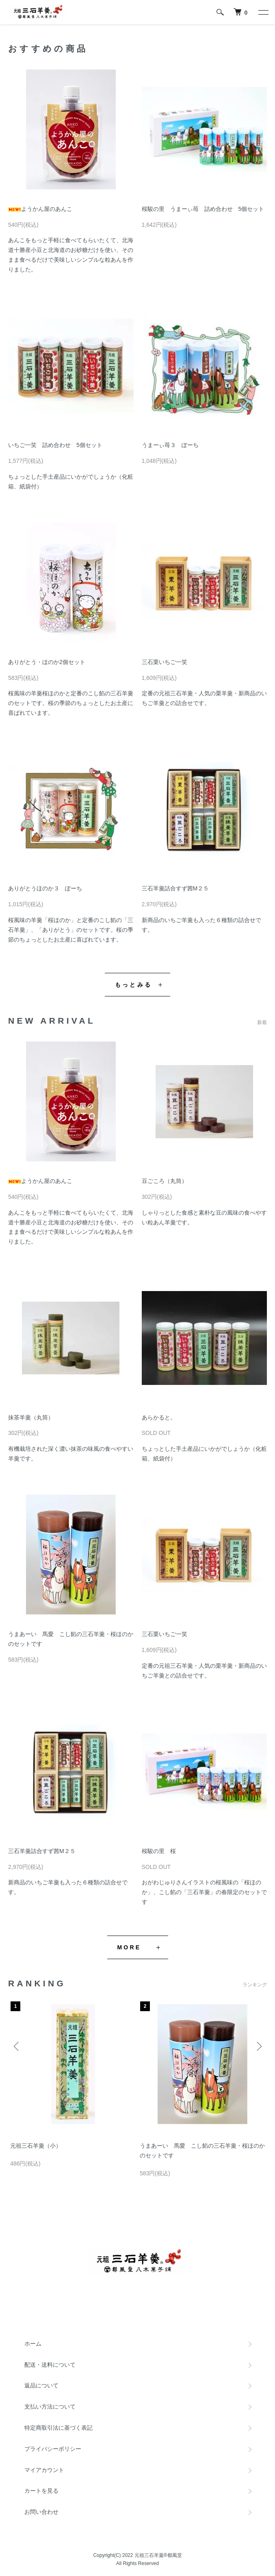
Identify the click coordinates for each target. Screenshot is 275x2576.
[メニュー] (263, 12)
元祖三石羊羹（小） (35, 2145)
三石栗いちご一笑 (164, 662)
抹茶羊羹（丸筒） (31, 1417)
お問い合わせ (41, 2512)
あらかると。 (159, 1417)
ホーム (32, 2343)
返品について (41, 2385)
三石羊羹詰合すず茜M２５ (175, 888)
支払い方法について (50, 2406)
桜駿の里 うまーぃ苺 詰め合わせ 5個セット (203, 209)
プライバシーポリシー (52, 2449)
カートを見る (41, 2490)
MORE (129, 1947)
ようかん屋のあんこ (40, 209)
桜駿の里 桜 (159, 1851)
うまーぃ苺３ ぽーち (170, 445)
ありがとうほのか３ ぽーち (45, 888)
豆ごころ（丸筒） (164, 1181)
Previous (17, 2046)
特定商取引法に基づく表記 (58, 2427)
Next (258, 2046)
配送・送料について (50, 2364)
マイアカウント (44, 2470)
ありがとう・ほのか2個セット (46, 662)
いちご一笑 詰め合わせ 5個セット (55, 445)
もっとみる (133, 984)
